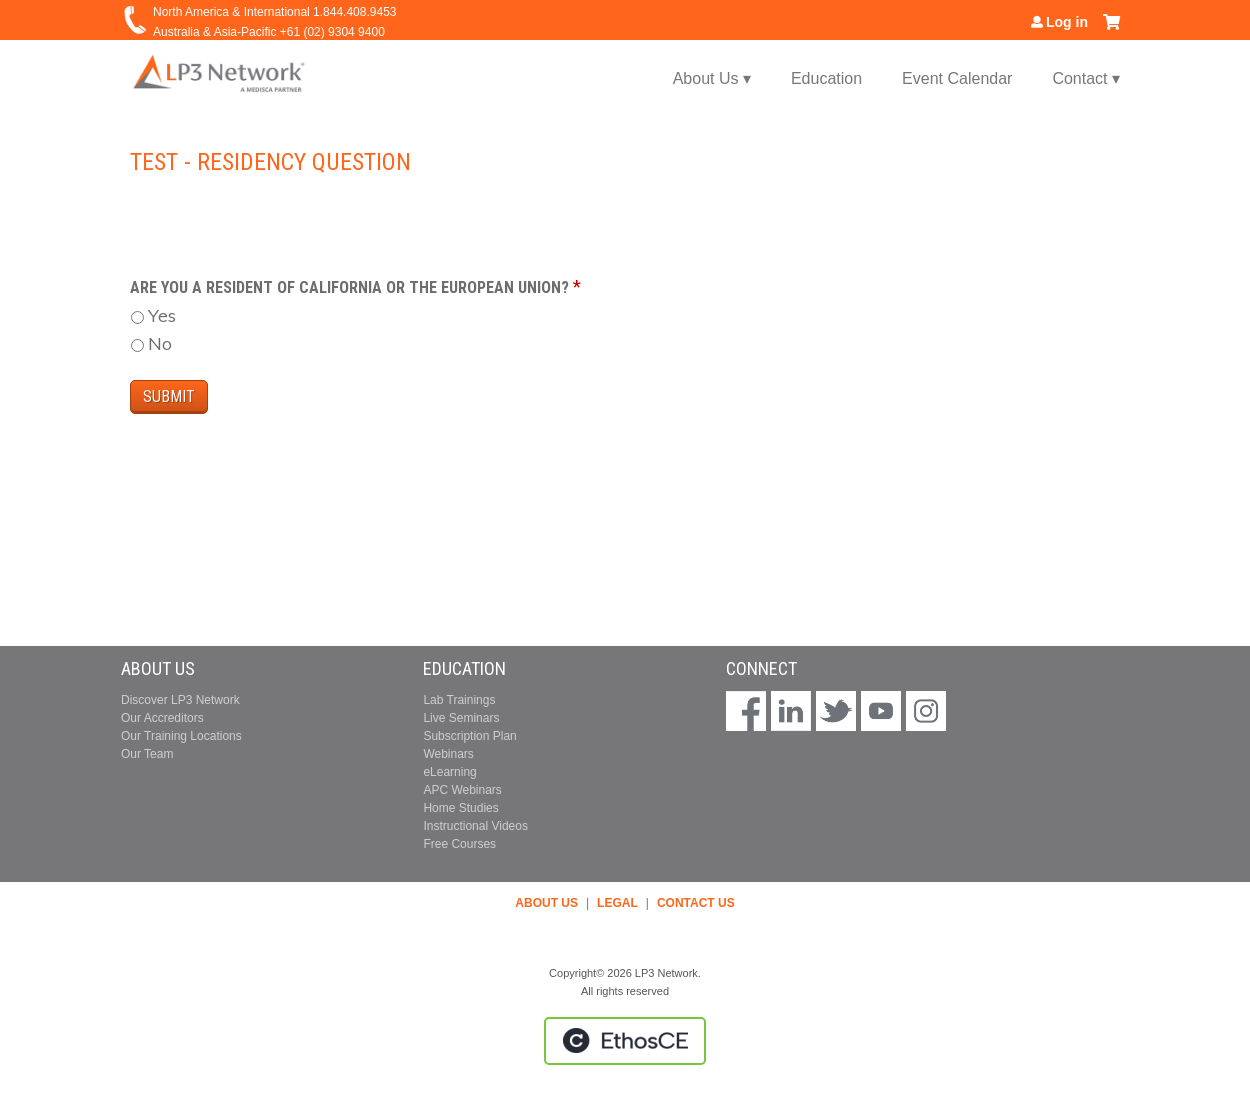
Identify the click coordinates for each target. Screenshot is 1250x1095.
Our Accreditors (162, 718)
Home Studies (460, 808)
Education (826, 78)
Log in (1067, 22)
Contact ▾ (1086, 78)
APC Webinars (462, 790)
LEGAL (617, 903)
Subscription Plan (469, 736)
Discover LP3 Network (180, 700)
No (160, 343)
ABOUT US (546, 903)
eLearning (449, 772)
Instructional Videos (475, 826)
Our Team (147, 754)
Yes (162, 315)
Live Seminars (461, 718)
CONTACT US (696, 903)
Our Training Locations (181, 736)
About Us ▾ (712, 78)
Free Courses (459, 844)
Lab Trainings (459, 700)
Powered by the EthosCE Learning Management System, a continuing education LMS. (625, 1041)
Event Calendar (957, 78)
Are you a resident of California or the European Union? (349, 287)
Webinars (448, 754)
